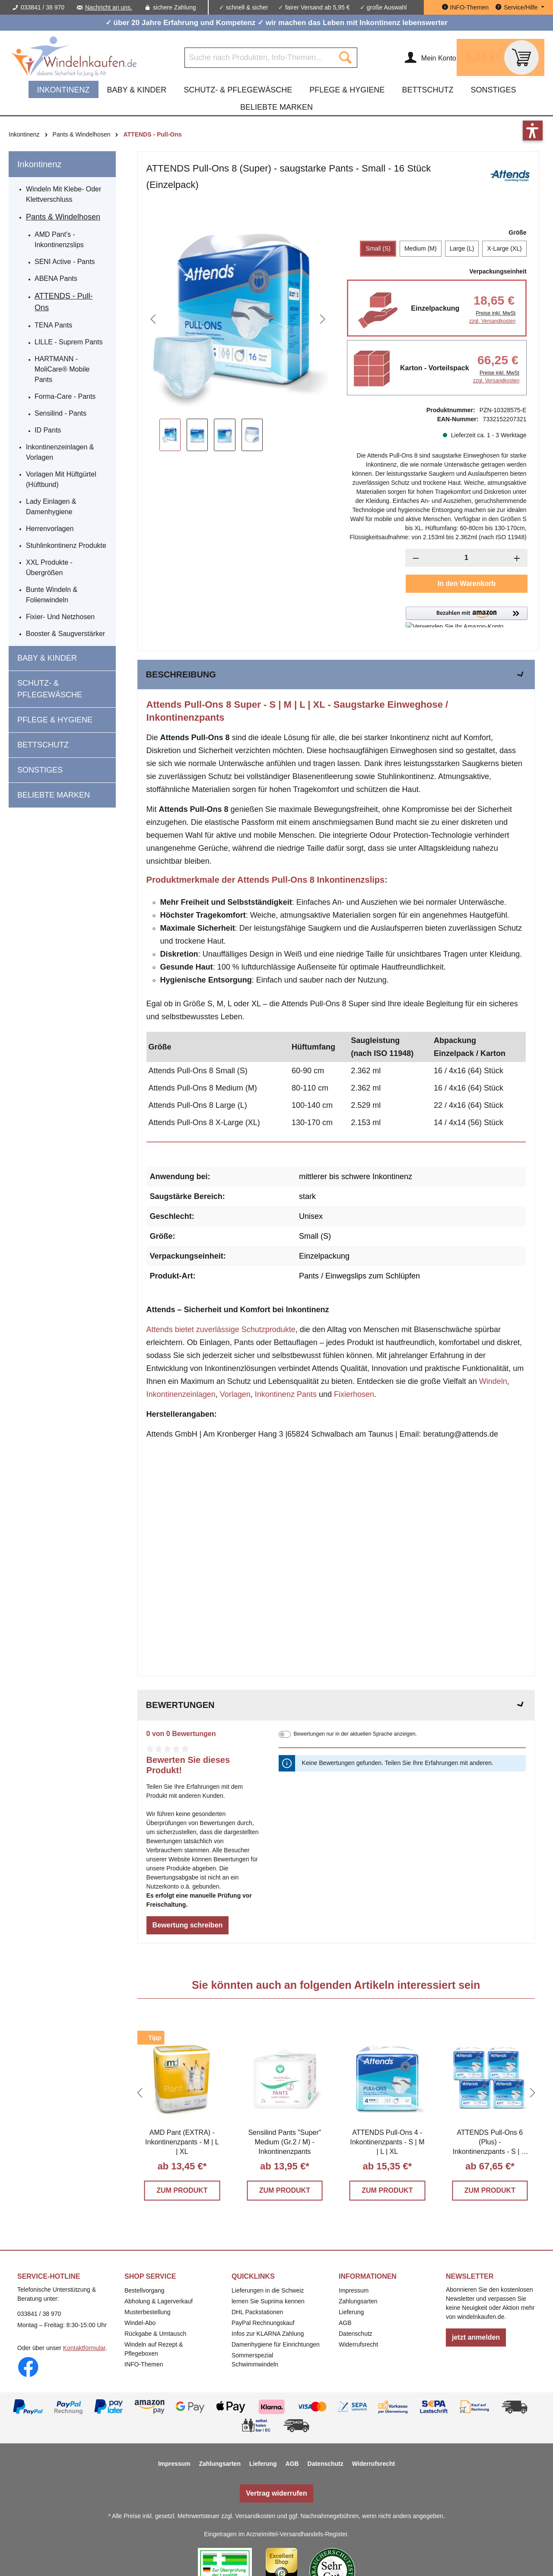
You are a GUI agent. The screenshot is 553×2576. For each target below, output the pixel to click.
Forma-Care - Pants (65, 396)
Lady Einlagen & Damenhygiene (51, 506)
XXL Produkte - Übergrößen (49, 567)
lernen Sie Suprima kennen (268, 2301)
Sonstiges (40, 770)
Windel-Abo (140, 2322)
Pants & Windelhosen (63, 217)
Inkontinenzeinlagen (181, 1394)
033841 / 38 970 (42, 7)
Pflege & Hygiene (54, 720)
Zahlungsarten (358, 2301)
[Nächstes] (322, 319)
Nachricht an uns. (108, 7)
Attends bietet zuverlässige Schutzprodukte (221, 1329)
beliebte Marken (53, 795)
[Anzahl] (466, 558)
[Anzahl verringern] (415, 558)
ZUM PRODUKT (181, 2190)
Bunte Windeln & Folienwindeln (51, 595)
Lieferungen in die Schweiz (268, 2290)
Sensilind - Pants (60, 413)
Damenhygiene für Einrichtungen (276, 2344)
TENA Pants (53, 325)
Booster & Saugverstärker (65, 633)
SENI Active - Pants (65, 261)
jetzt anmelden (476, 2337)
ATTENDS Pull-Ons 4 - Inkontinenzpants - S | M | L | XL (387, 2142)
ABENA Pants (56, 278)
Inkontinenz (39, 164)
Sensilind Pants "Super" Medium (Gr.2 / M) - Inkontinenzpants (284, 2142)
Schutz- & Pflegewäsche (49, 689)
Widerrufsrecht (358, 2344)
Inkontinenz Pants (286, 1394)
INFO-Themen (143, 2364)
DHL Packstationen (257, 2312)
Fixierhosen (354, 1394)
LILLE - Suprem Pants (68, 342)
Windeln (493, 1381)
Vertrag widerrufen (276, 2493)
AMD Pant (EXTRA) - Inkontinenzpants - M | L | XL (182, 2142)
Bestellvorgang (144, 2290)
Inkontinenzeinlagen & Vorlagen (60, 452)
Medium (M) (420, 248)
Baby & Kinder (47, 658)
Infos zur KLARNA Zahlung (268, 2333)
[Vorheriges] (152, 319)
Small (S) (378, 248)
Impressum (354, 2290)
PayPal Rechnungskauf (263, 2322)
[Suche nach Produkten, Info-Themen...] (259, 58)
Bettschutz (43, 745)
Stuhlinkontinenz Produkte (66, 545)
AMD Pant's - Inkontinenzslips (59, 239)
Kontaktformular (84, 2347)
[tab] (336, 674)
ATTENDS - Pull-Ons (64, 302)
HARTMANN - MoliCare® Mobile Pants (62, 369)
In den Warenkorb (467, 583)
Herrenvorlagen (49, 528)
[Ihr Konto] (430, 57)
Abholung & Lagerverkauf (158, 2301)
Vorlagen (235, 1394)
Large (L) (462, 248)
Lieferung (351, 2312)
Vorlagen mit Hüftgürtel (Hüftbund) (61, 479)
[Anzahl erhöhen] (517, 558)
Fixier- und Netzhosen (60, 616)
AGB (345, 2322)
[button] (466, 617)
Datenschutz (355, 2333)
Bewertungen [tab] (336, 1704)
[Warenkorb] (500, 57)
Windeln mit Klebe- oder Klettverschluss (63, 194)
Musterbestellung (147, 2312)
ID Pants (48, 430)
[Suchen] (345, 58)
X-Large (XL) (504, 248)
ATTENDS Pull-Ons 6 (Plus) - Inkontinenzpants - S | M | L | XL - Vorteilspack (490, 2142)
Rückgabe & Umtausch (155, 2333)
